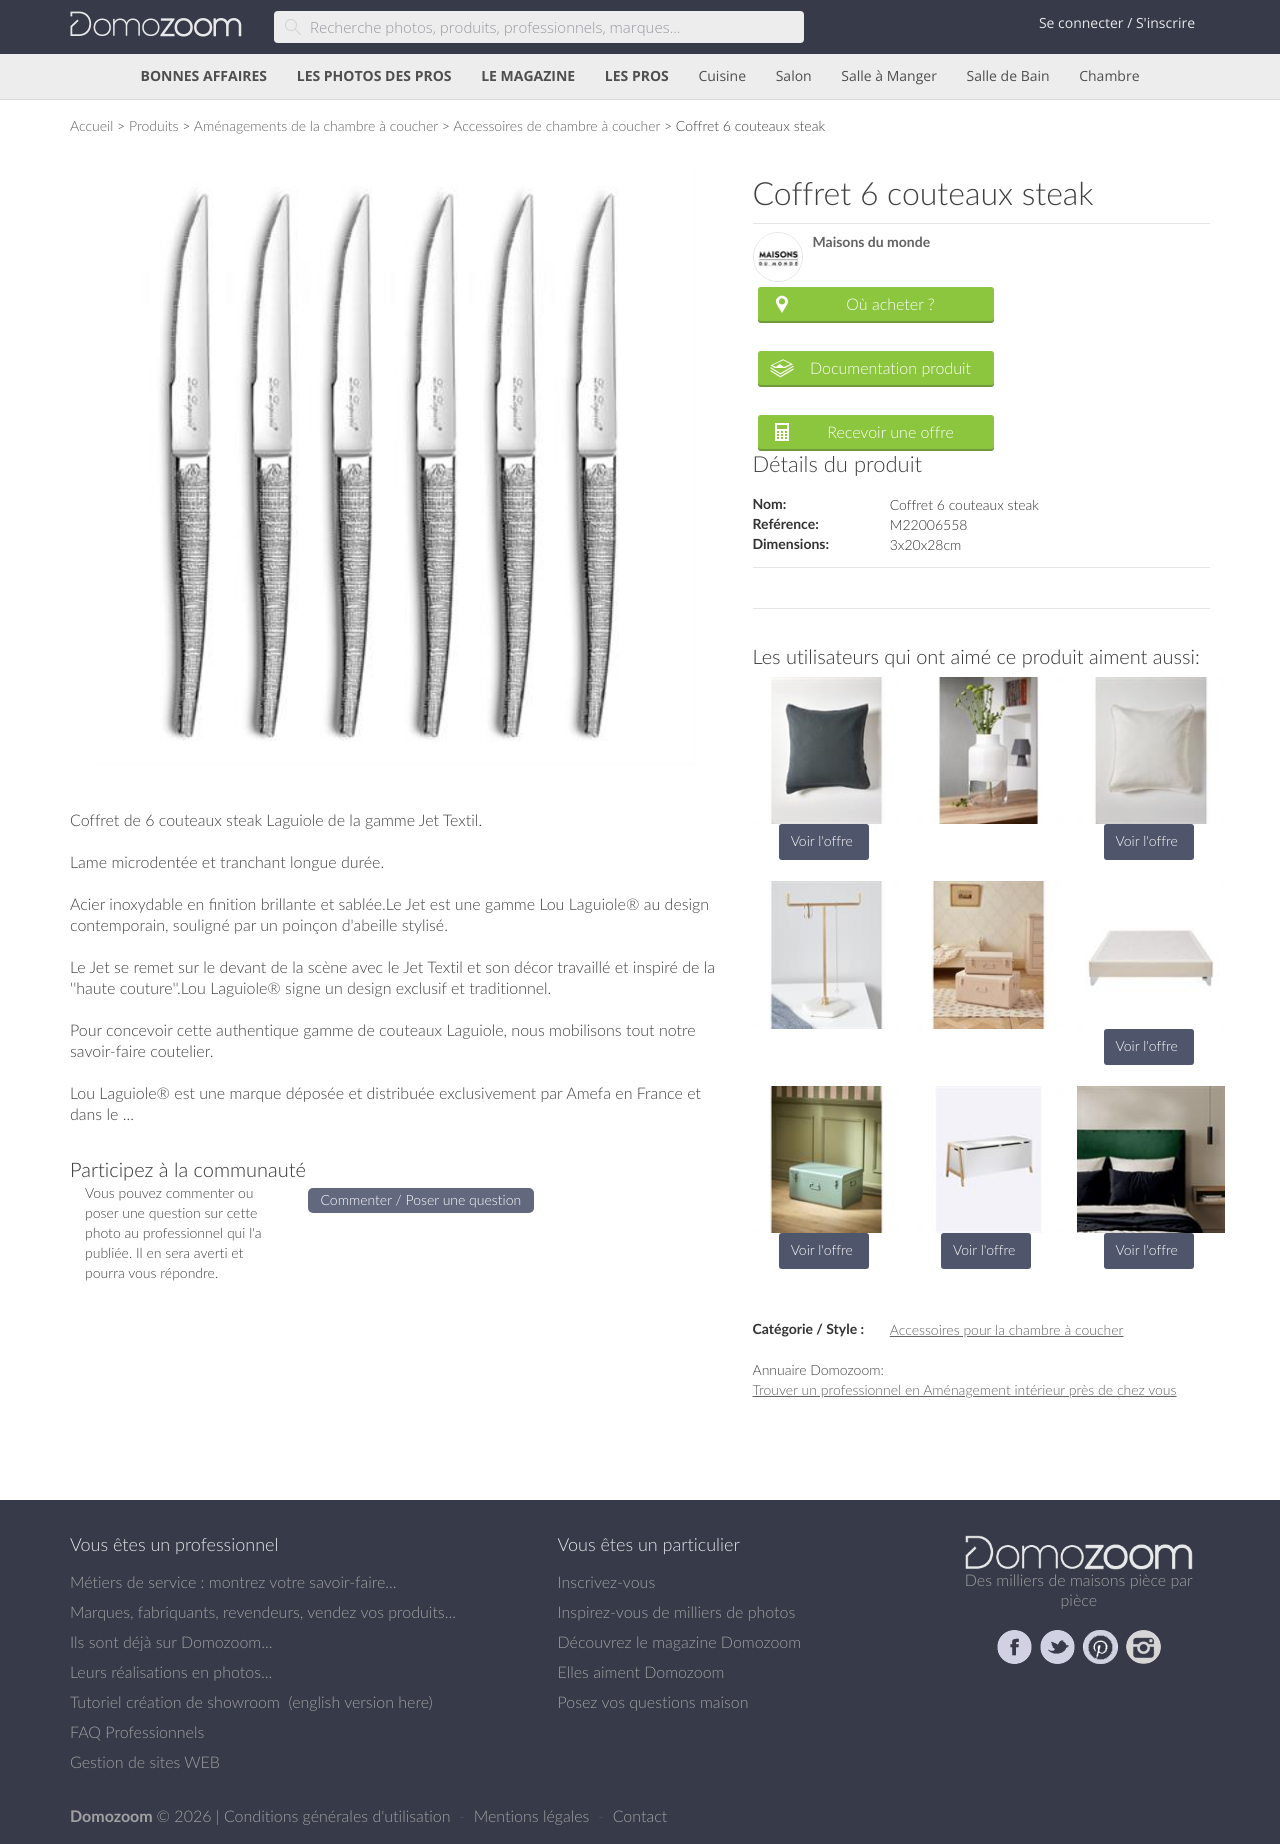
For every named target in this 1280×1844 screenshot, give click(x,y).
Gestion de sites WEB (145, 1762)
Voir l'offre (822, 840)
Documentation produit (890, 368)
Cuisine (722, 76)
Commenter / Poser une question (421, 1199)
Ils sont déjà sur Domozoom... (171, 1642)
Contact (640, 1816)
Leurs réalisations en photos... (171, 1672)
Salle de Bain (1008, 76)
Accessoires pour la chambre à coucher (1007, 1329)
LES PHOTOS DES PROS (374, 76)
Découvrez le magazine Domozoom (680, 1642)
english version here (360, 1702)
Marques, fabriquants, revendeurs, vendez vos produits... (263, 1612)
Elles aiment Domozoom (641, 1672)
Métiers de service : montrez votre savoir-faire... (233, 1582)
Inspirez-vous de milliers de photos (677, 1612)
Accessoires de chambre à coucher (556, 125)
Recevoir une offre (890, 432)
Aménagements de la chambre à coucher (316, 125)
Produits (154, 125)
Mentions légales (534, 1816)
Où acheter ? (890, 304)
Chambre (1109, 76)
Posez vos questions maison (653, 1702)
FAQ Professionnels (137, 1732)
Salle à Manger (889, 76)
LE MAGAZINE (528, 76)
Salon (794, 76)
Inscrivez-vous (607, 1582)
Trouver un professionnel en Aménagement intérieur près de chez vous (965, 1389)
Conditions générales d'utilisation (339, 1816)
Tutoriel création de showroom (175, 1702)
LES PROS (637, 76)
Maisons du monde (872, 242)
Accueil (91, 125)
